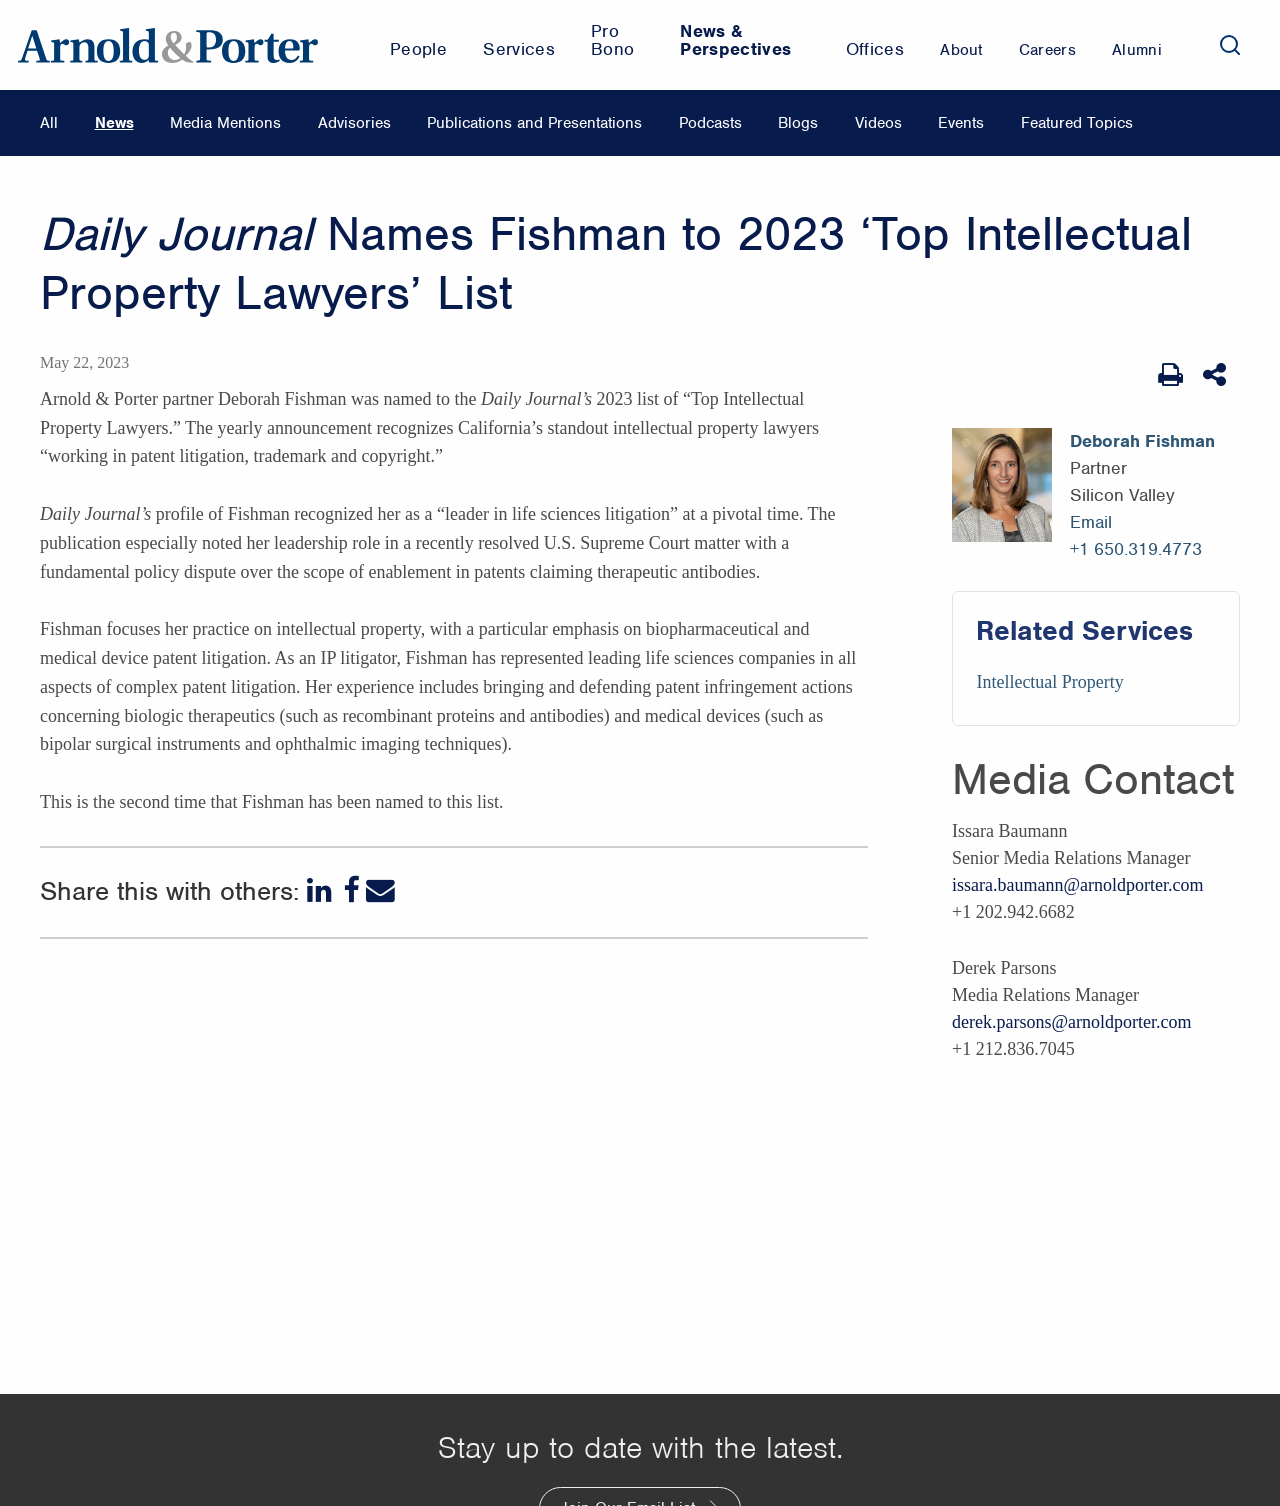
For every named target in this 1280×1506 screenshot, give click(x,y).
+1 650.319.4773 (1136, 549)
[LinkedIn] (321, 890)
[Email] (380, 890)
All (49, 123)
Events (961, 123)
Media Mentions (225, 123)
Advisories (354, 123)
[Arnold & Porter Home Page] (168, 45)
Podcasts (710, 123)
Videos (878, 123)
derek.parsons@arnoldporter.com (1072, 1022)
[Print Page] (1170, 375)
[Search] (1230, 45)
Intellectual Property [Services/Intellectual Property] (1049, 682)
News (114, 123)
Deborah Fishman (1142, 441)
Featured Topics (1077, 123)
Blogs (798, 123)
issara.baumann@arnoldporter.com (1078, 885)
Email (1091, 522)
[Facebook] (351, 890)
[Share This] (1216, 375)
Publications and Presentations (534, 123)
